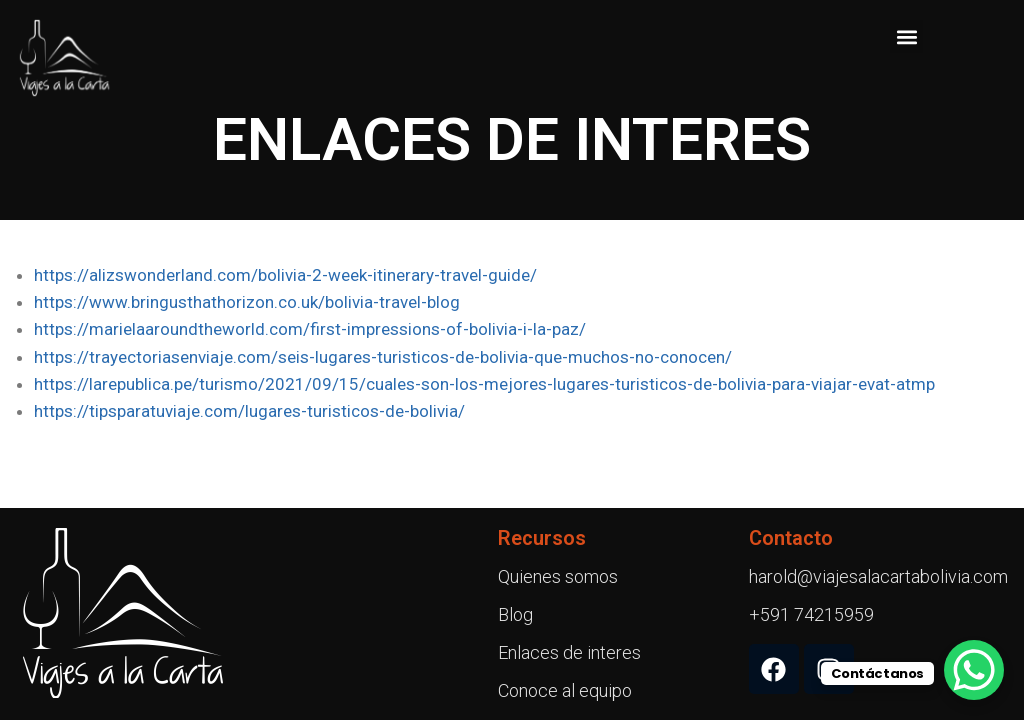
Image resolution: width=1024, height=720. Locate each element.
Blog (515, 614)
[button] (906, 36)
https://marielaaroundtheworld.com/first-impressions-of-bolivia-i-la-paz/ (310, 329)
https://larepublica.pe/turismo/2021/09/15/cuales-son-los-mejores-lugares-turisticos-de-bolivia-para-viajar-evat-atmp (484, 384)
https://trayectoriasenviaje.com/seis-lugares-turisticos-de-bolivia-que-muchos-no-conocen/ (383, 357)
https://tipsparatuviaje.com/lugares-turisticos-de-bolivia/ (249, 411)
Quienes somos (558, 576)
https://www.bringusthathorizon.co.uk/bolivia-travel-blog (247, 302)
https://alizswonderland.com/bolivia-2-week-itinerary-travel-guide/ (285, 275)
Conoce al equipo (565, 690)
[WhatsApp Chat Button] (974, 670)
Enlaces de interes (569, 652)
